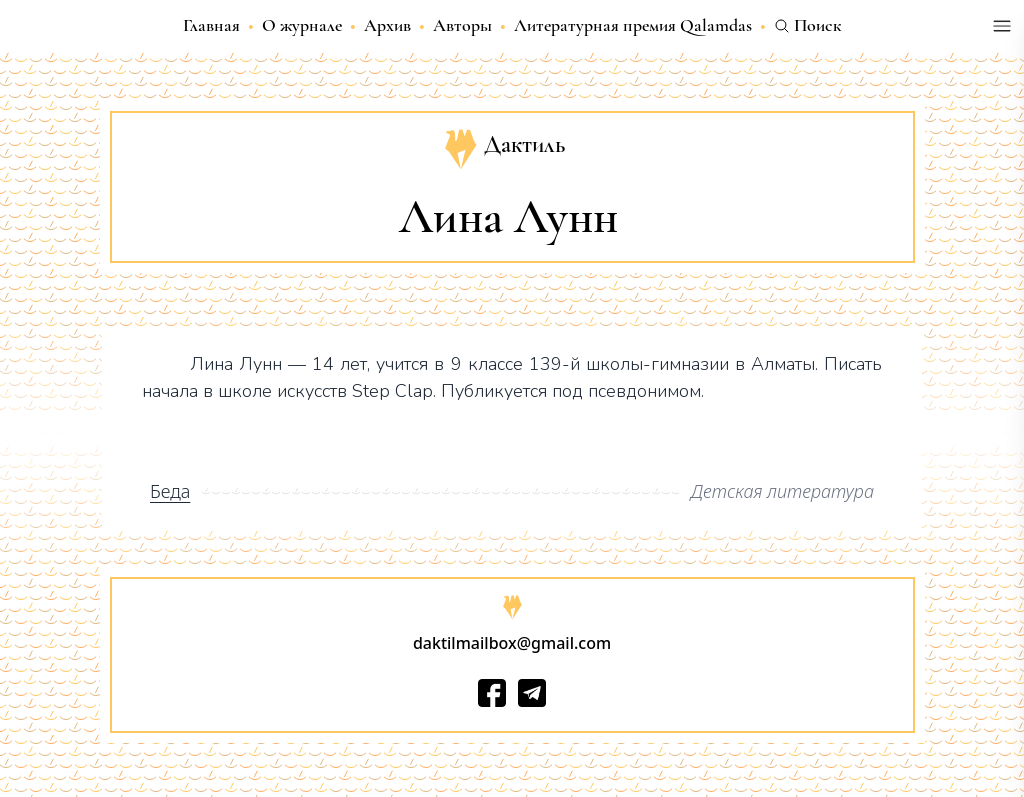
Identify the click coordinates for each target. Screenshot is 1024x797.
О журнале (302, 25)
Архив (387, 25)
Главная (211, 25)
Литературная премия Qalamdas (633, 25)
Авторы (462, 25)
